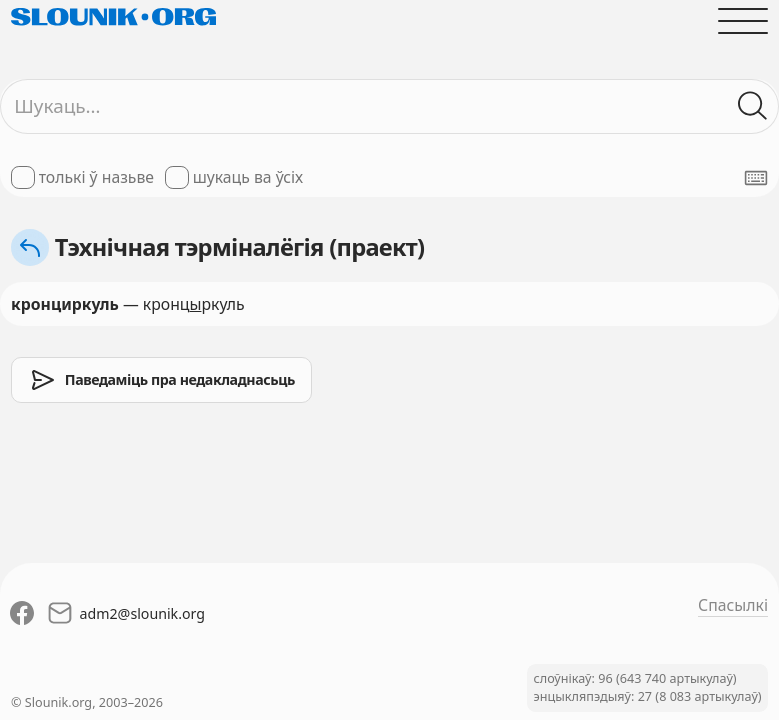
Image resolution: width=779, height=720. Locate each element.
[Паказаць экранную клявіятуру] (756, 178)
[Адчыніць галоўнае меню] (743, 21)
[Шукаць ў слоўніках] (753, 106)
